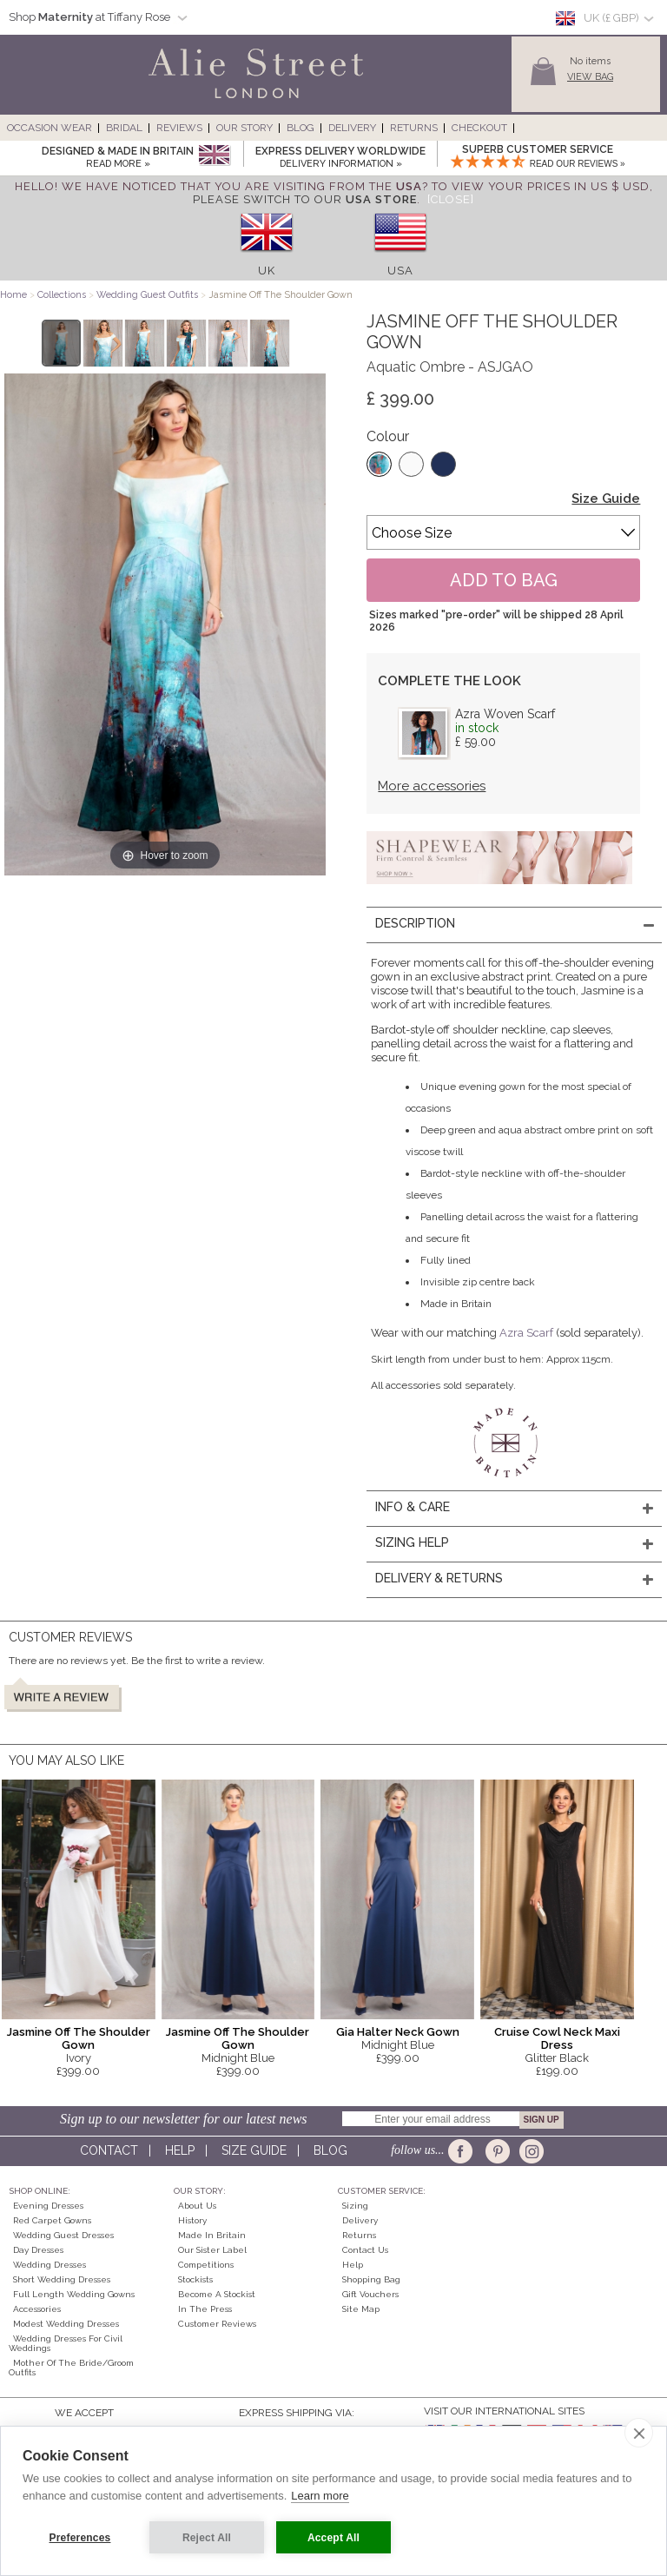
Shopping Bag (371, 2279)
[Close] (450, 199)
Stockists (195, 2279)
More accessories (431, 786)
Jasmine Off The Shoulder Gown (78, 2038)
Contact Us (365, 2250)
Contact (109, 2150)
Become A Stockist (216, 2294)
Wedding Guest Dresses (63, 2235)
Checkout (479, 127)
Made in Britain (212, 2235)
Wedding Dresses (49, 2264)
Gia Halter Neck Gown (397, 2031)
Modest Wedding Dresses (66, 2323)
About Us (197, 2205)
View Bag (590, 77)
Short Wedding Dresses (61, 2279)
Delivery (352, 127)
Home (13, 295)
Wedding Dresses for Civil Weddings (65, 2343)
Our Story (244, 127)
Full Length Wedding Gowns (74, 2294)
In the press (205, 2309)
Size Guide (605, 498)
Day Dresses (38, 2250)
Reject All (206, 2538)
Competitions (206, 2264)
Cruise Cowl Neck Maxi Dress (557, 2038)
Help (180, 2150)
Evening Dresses (48, 2205)
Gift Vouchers (370, 2294)
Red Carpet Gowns (52, 2220)
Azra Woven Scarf (505, 714)
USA (400, 270)
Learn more (319, 2495)
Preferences (80, 2538)
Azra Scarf (526, 1332)
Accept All (333, 2538)
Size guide (254, 2150)
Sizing (355, 2205)
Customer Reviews (217, 2323)
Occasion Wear (49, 127)
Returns (414, 127)
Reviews (179, 127)
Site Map (361, 2309)
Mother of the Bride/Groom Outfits (71, 2367)
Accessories (37, 2309)
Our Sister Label (212, 2250)
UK (266, 270)
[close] (638, 2432)
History (192, 2220)
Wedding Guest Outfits (147, 295)
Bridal (124, 127)
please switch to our (305, 199)
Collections (63, 295)
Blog (300, 127)
